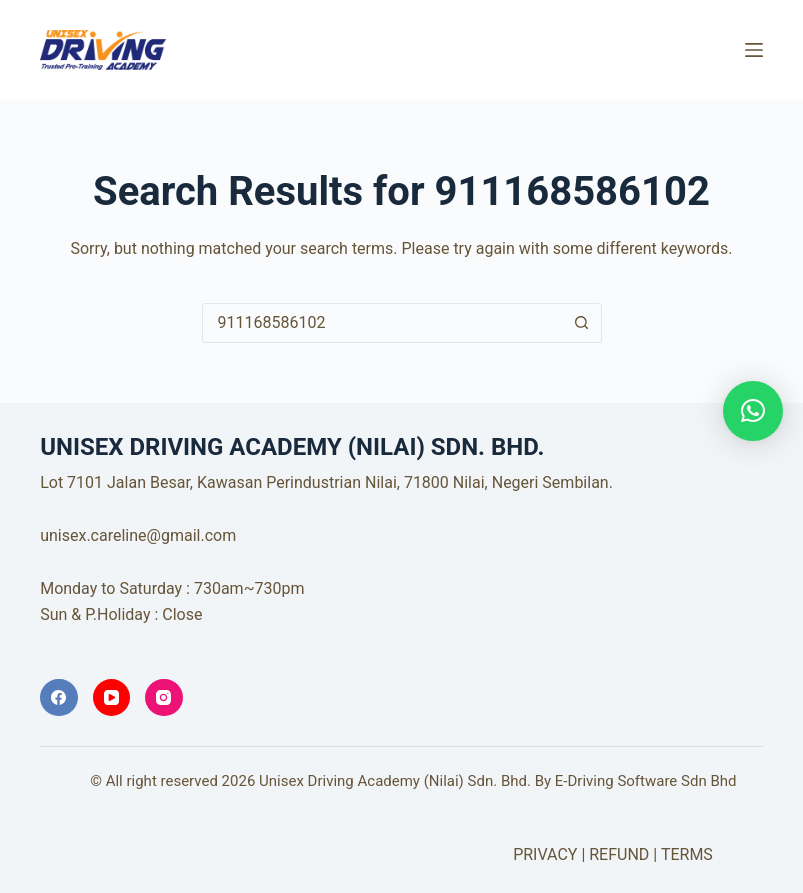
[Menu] (754, 50)
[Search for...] (382, 323)
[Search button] (582, 323)
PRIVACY (545, 854)
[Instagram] (164, 698)
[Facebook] (59, 698)
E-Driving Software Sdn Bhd (646, 781)
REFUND (619, 854)
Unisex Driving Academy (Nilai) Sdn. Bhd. (395, 781)
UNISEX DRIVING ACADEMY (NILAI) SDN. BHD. (443, 37)
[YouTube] (112, 698)
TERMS (687, 854)
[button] (753, 411)
